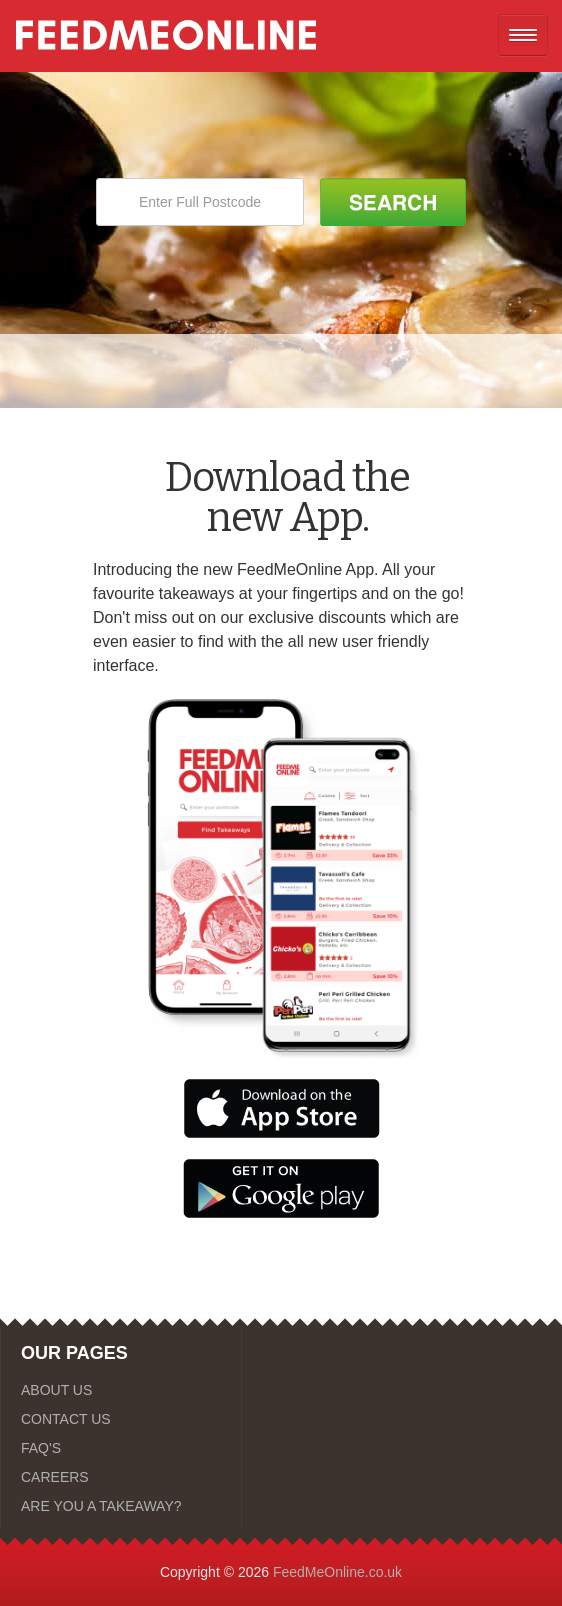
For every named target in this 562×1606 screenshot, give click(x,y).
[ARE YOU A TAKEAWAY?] (121, 1506)
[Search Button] (393, 202)
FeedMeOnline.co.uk (337, 1572)
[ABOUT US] (121, 1390)
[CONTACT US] (121, 1419)
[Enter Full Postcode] (200, 202)
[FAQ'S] (121, 1448)
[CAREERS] (121, 1477)
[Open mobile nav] (523, 35)
